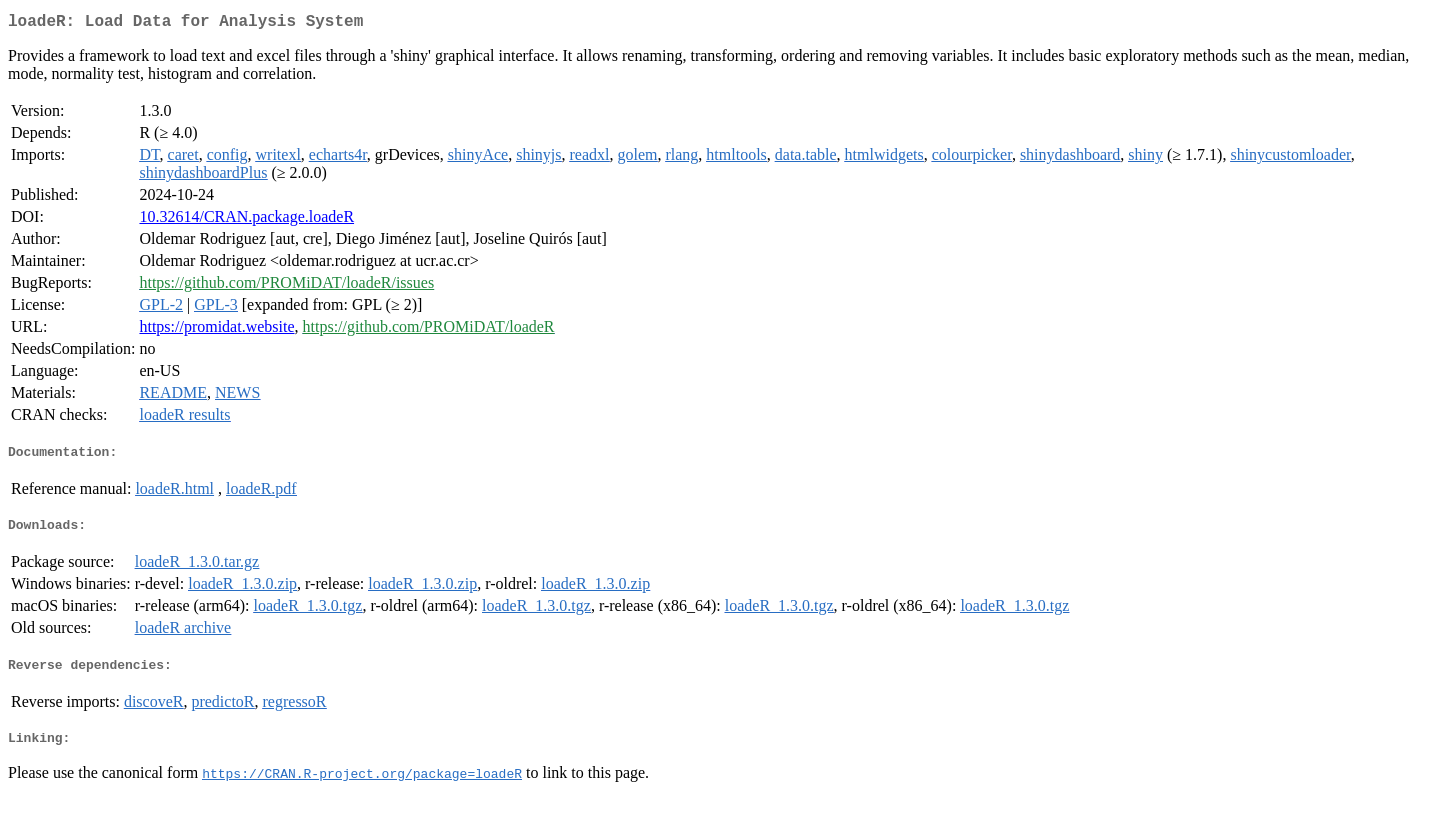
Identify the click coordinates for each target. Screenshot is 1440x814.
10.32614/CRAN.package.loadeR (246, 220)
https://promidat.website (216, 330)
